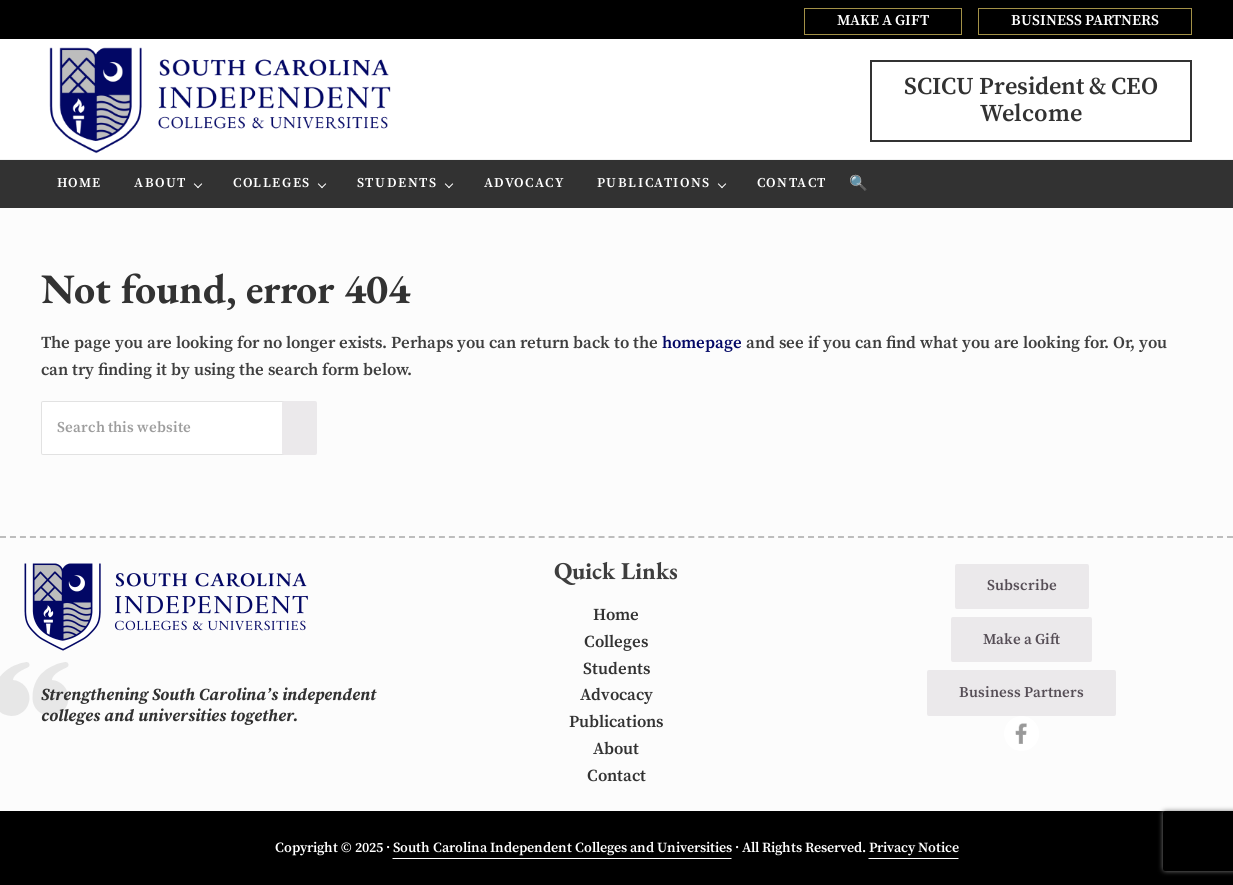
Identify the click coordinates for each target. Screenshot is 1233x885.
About (616, 749)
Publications (616, 722)
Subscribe (1022, 585)
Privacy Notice (914, 848)
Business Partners (1021, 692)
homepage (702, 343)
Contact (616, 776)
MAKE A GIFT (883, 20)
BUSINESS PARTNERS (1085, 20)
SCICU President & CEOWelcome (1031, 100)
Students (616, 669)
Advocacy (616, 695)
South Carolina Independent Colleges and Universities (562, 848)
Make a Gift (1021, 639)
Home (616, 615)
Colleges (616, 642)
